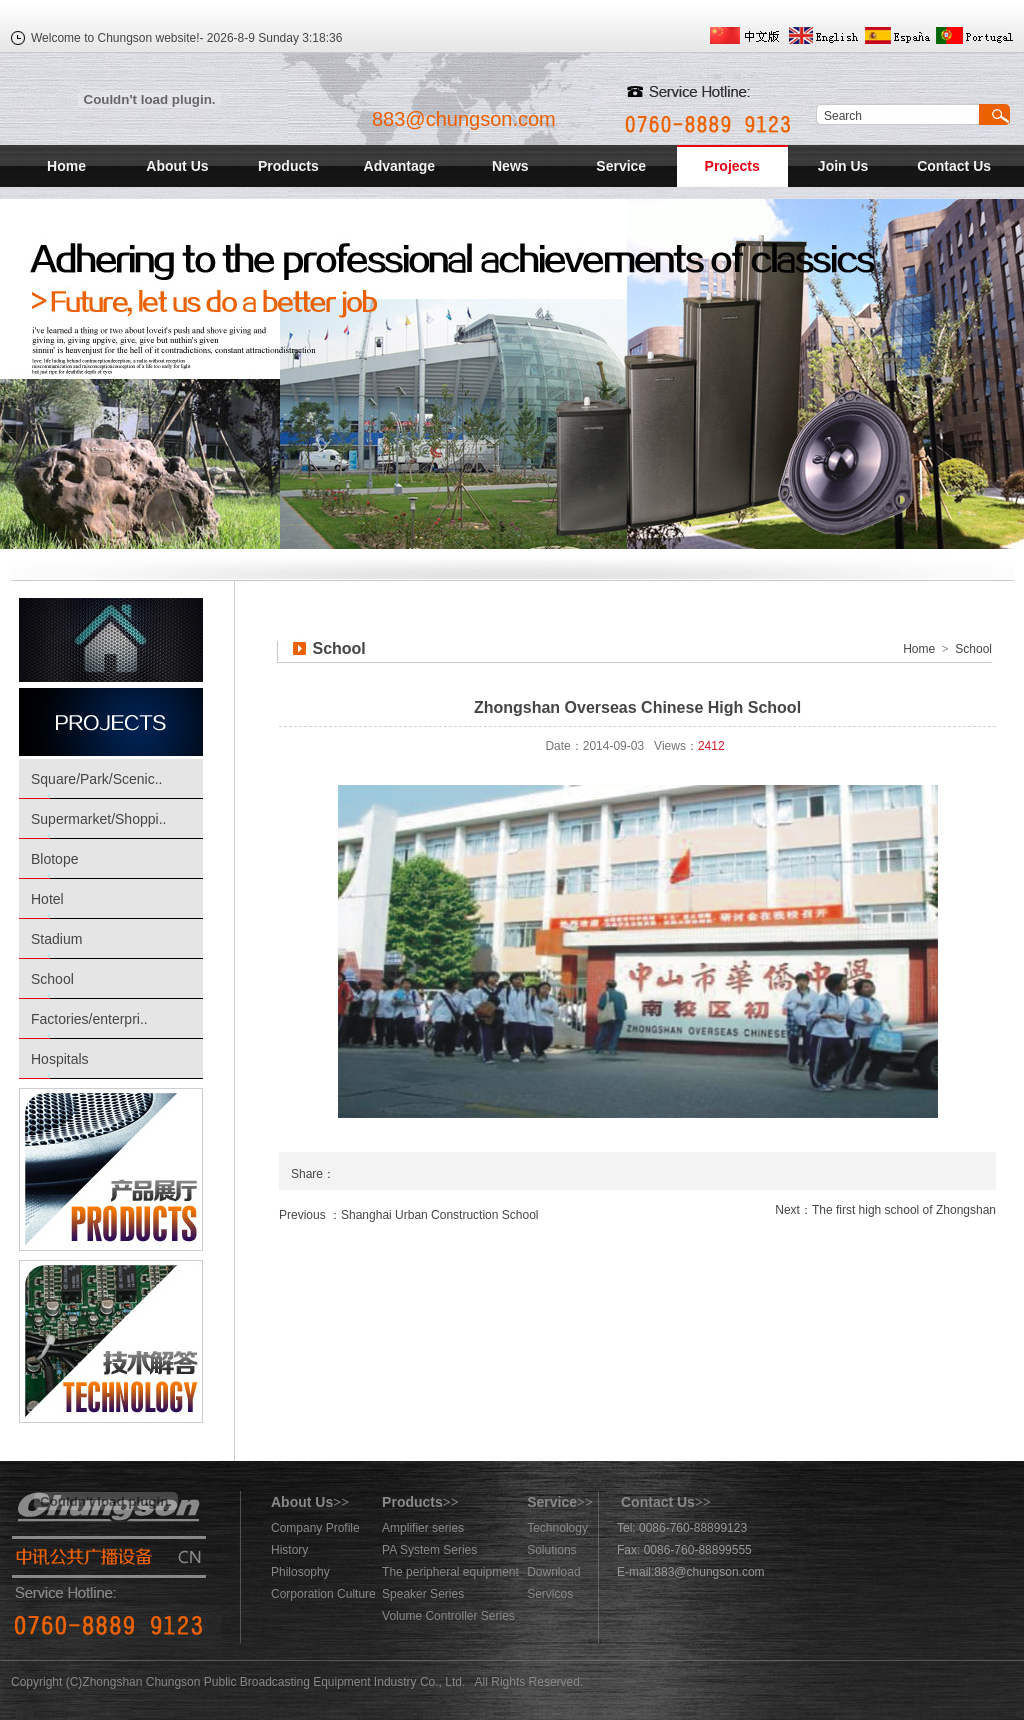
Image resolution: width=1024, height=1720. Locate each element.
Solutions (551, 1550)
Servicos (550, 1594)
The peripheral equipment (450, 1572)
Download (553, 1572)
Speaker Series (423, 1594)
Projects (732, 166)
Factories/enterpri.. (89, 1019)
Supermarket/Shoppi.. (98, 819)
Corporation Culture (323, 1594)
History (289, 1550)
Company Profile (315, 1528)
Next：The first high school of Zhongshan (885, 1210)
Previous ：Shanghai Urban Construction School (408, 1215)
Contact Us (954, 166)
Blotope (54, 859)
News (510, 166)
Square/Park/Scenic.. (97, 779)
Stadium (56, 939)
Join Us (843, 166)
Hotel (47, 899)
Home (66, 166)
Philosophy (300, 1572)
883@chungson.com (464, 119)
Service (621, 166)
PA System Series (429, 1550)
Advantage (400, 166)
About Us (177, 166)
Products (288, 166)
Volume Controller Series (448, 1616)
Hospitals (60, 1059)
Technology (557, 1528)
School (52, 979)
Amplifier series (423, 1528)
